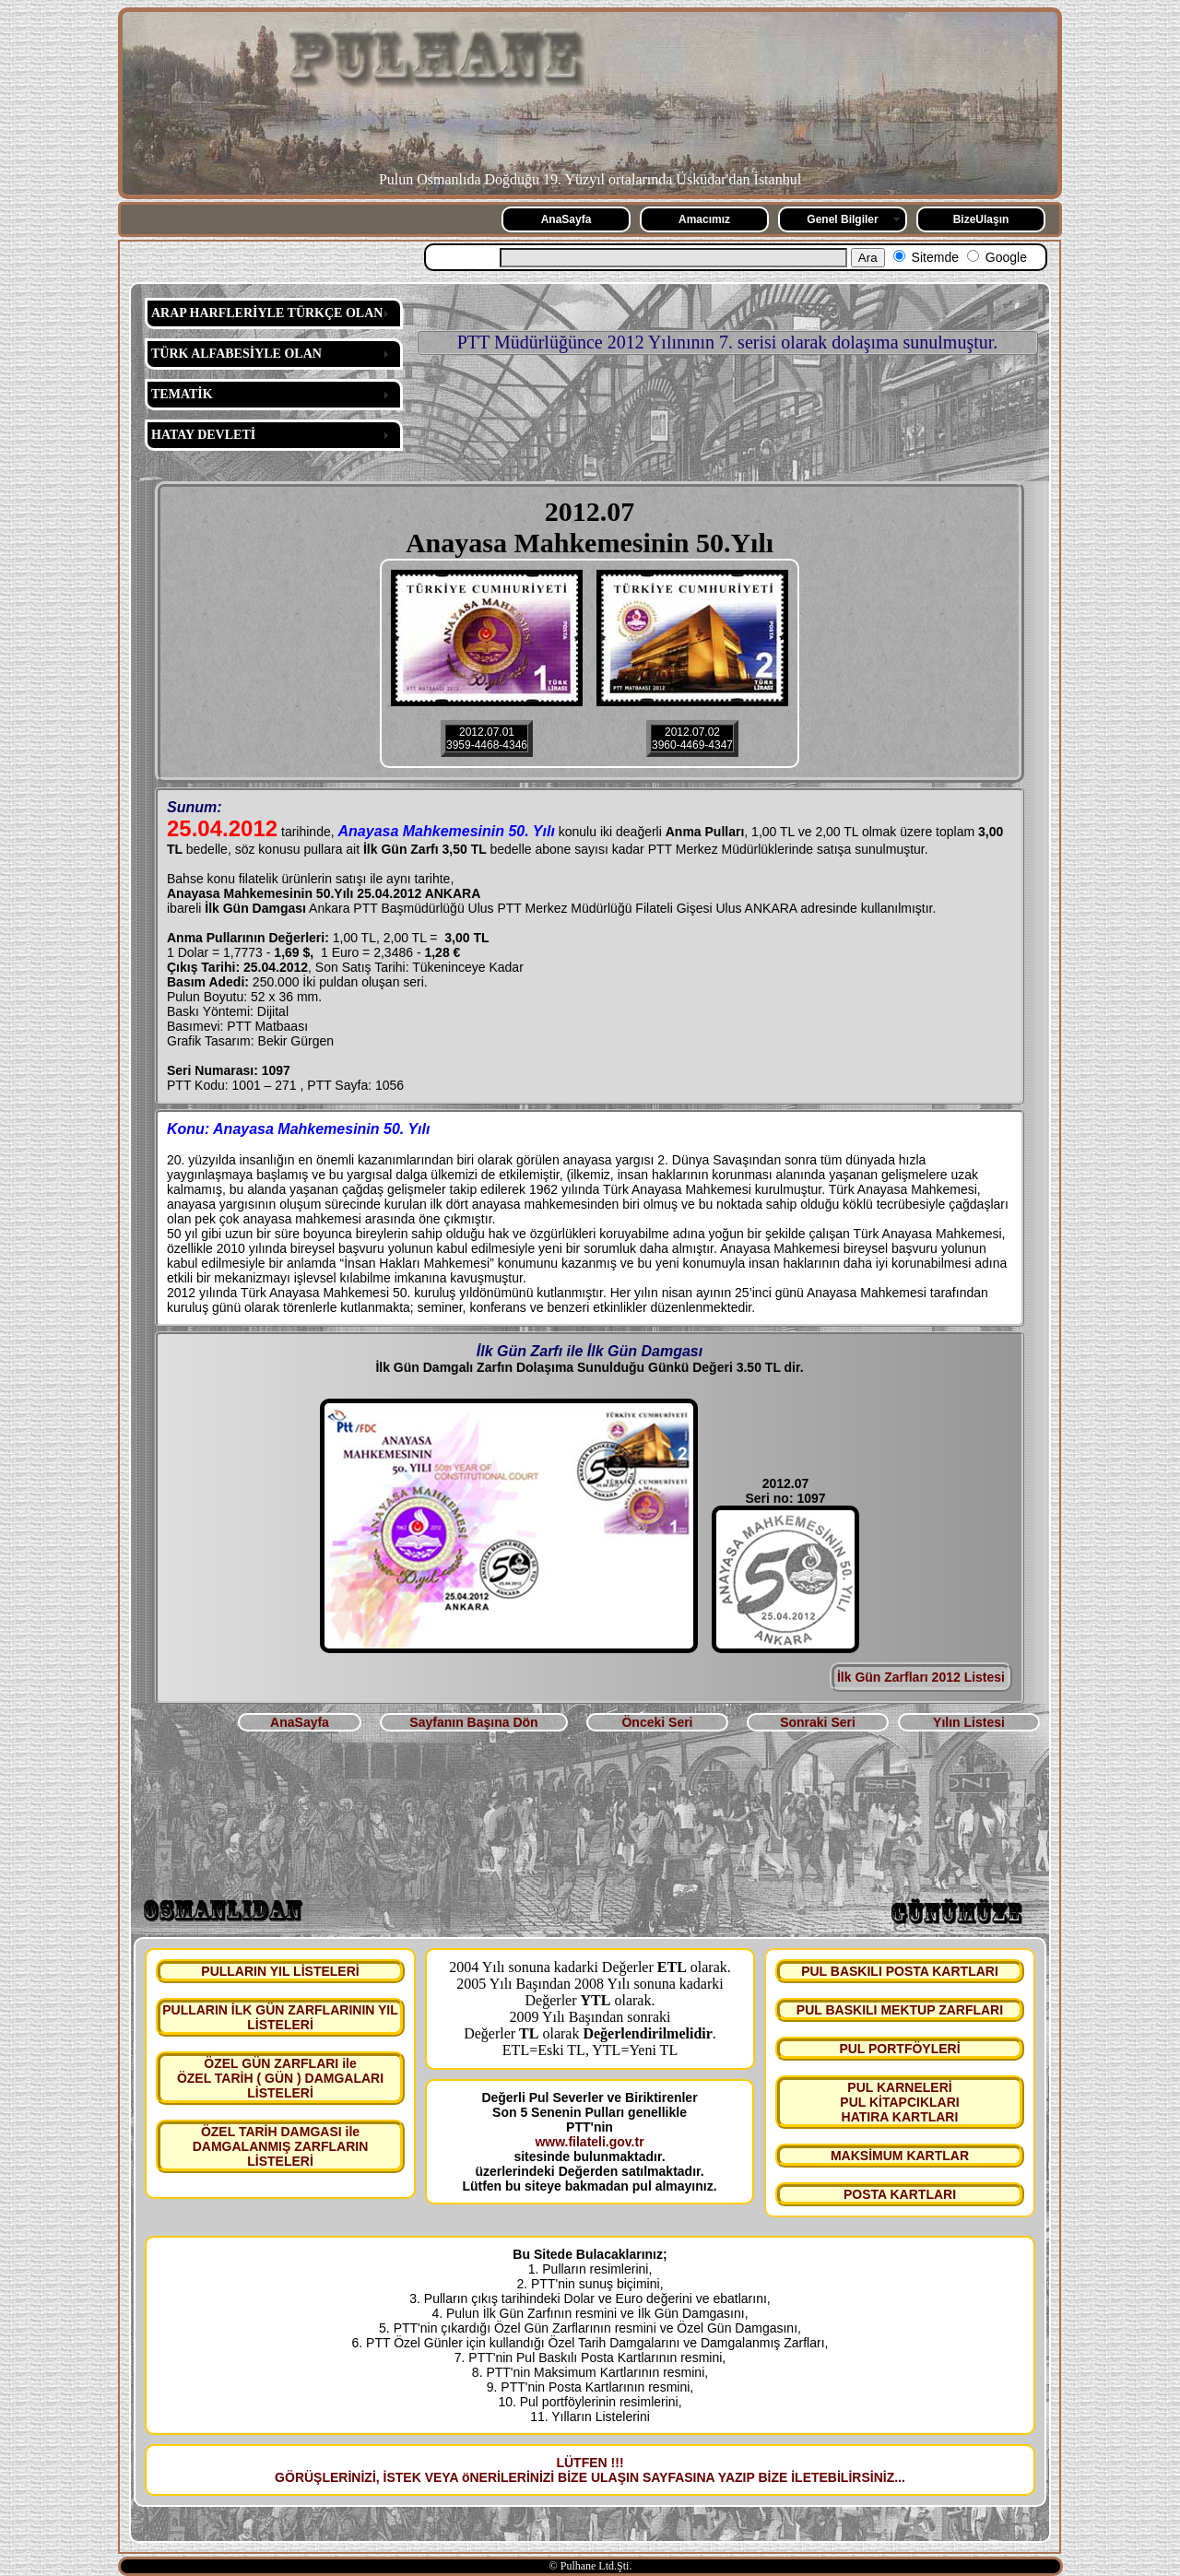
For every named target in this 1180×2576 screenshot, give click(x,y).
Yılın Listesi (969, 1722)
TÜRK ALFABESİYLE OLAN (236, 353)
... (899, 2477)
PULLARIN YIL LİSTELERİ (280, 1971)
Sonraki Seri (818, 1722)
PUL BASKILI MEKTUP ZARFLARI (899, 2010)
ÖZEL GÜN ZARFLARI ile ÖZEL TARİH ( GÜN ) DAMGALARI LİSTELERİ (280, 2078)
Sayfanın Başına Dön (473, 1722)
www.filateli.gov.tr (589, 2141)
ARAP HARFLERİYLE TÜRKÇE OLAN (267, 313)
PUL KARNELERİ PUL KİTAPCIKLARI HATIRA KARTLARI (899, 2102)
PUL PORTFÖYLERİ (899, 2048)
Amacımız (704, 219)
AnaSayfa (566, 219)
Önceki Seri (656, 1722)
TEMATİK (182, 394)
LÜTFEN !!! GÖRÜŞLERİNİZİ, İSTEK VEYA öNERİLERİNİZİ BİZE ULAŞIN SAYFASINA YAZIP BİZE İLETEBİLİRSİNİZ (584, 2470)
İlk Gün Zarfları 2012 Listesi (921, 1677)
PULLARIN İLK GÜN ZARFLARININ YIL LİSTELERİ (280, 2017)
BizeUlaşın (981, 219)
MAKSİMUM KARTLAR (900, 2155)
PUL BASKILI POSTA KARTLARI (899, 1971)
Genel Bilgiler (842, 219)
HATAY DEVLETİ (203, 435)
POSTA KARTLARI (900, 2194)
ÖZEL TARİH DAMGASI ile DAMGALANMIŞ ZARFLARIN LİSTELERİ (281, 2146)
